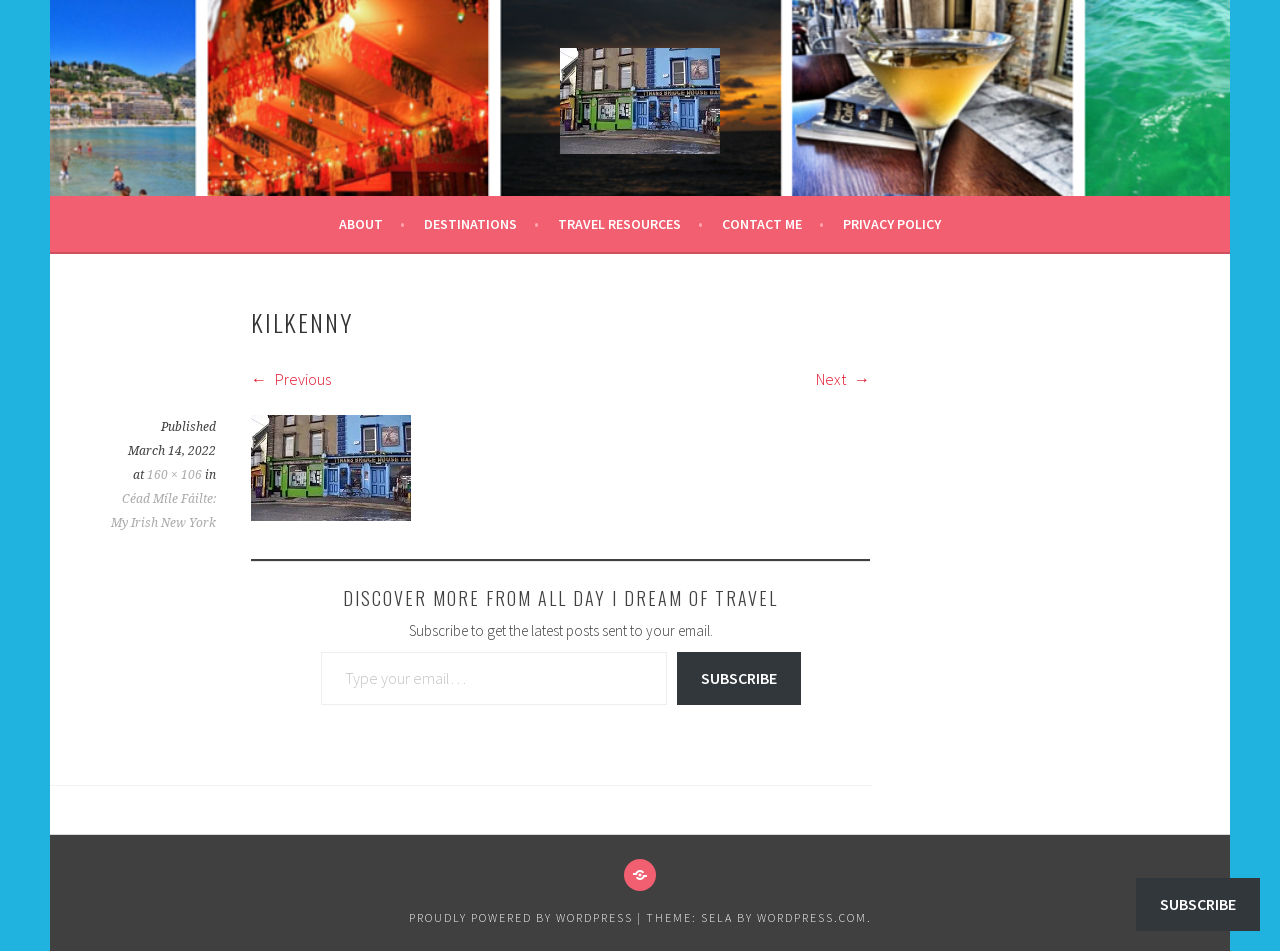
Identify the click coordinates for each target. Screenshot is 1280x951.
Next (843, 379)
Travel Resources (619, 224)
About (361, 224)
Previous (291, 379)
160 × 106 (174, 475)
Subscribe (739, 678)
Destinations (470, 224)
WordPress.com (812, 917)
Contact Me (762, 224)
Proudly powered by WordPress (521, 917)
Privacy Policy (892, 224)
